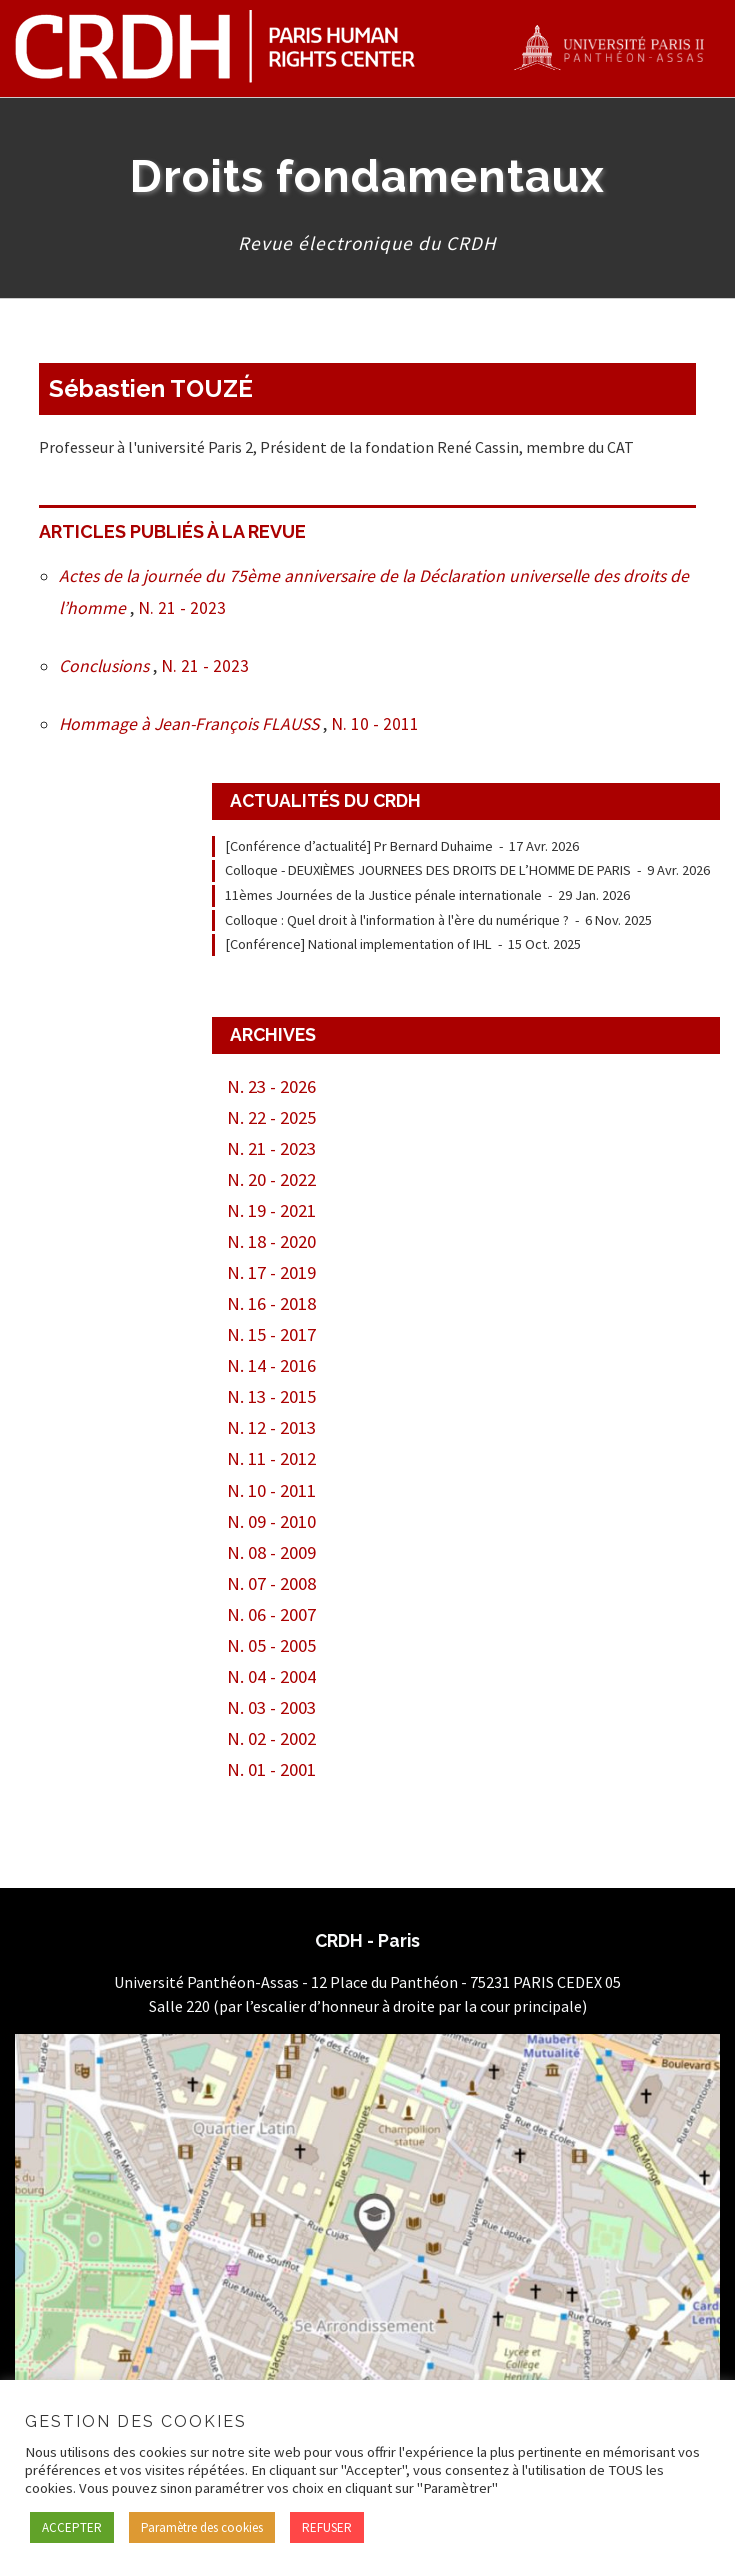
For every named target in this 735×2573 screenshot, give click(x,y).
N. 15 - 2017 (271, 1334)
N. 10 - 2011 (375, 724)
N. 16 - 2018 (271, 1303)
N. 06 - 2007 (271, 1614)
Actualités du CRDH (325, 800)
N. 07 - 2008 (271, 1583)
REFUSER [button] (327, 2527)
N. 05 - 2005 (271, 1645)
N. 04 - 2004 (271, 1676)
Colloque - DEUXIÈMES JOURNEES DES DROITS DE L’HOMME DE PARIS (428, 870)
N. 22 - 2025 (271, 1117)
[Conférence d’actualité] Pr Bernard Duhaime (359, 846)
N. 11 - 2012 (271, 1458)
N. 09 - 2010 (271, 1521)
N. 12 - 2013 (271, 1427)
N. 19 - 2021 (271, 1210)
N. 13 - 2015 (271, 1396)
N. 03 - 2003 (271, 1707)
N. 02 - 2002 (271, 1738)
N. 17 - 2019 (271, 1272)
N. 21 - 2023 (182, 608)
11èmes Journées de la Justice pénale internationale (383, 895)
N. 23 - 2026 (271, 1086)
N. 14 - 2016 (271, 1365)
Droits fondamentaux (367, 176)
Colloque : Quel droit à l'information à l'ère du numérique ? (397, 920)
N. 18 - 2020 (271, 1241)
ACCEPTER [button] (72, 2527)
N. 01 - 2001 (271, 1769)
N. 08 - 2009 (271, 1552)
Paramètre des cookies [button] (202, 2527)
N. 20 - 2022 (271, 1179)
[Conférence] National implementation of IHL (358, 944)
